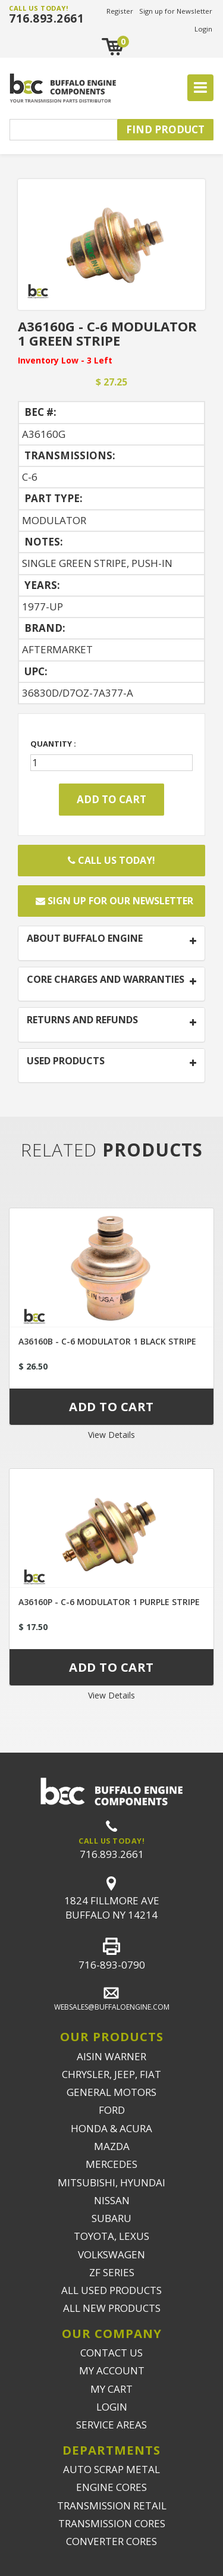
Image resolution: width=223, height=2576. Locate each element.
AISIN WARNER (111, 2056)
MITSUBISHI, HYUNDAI (111, 2182)
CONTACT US (111, 2352)
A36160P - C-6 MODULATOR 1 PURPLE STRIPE (109, 1601)
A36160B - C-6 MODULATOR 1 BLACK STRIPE (107, 1341)
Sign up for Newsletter (175, 11)
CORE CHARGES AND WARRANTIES (105, 979)
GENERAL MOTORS (111, 2092)
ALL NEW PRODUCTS (112, 2308)
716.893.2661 (46, 18)
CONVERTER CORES (111, 2541)
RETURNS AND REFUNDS (82, 1020)
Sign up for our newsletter (114, 900)
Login (203, 28)
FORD (112, 2110)
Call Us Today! (111, 860)
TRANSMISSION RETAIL (112, 2505)
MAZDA (112, 2146)
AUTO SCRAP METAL (111, 2469)
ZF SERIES (111, 2272)
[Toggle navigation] (200, 88)
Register (119, 11)
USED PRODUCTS (66, 1061)
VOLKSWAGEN (111, 2254)
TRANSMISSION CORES (111, 2523)
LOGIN (111, 2407)
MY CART (111, 2389)
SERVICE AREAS (111, 2424)
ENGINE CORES (111, 2487)
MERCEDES (111, 2164)
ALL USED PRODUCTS (111, 2290)
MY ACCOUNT (112, 2370)
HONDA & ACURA (111, 2128)
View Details (111, 1434)
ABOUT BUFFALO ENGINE (85, 938)
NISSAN (112, 2200)
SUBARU (111, 2218)
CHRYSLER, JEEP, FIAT (111, 2074)
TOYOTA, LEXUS (111, 2236)
